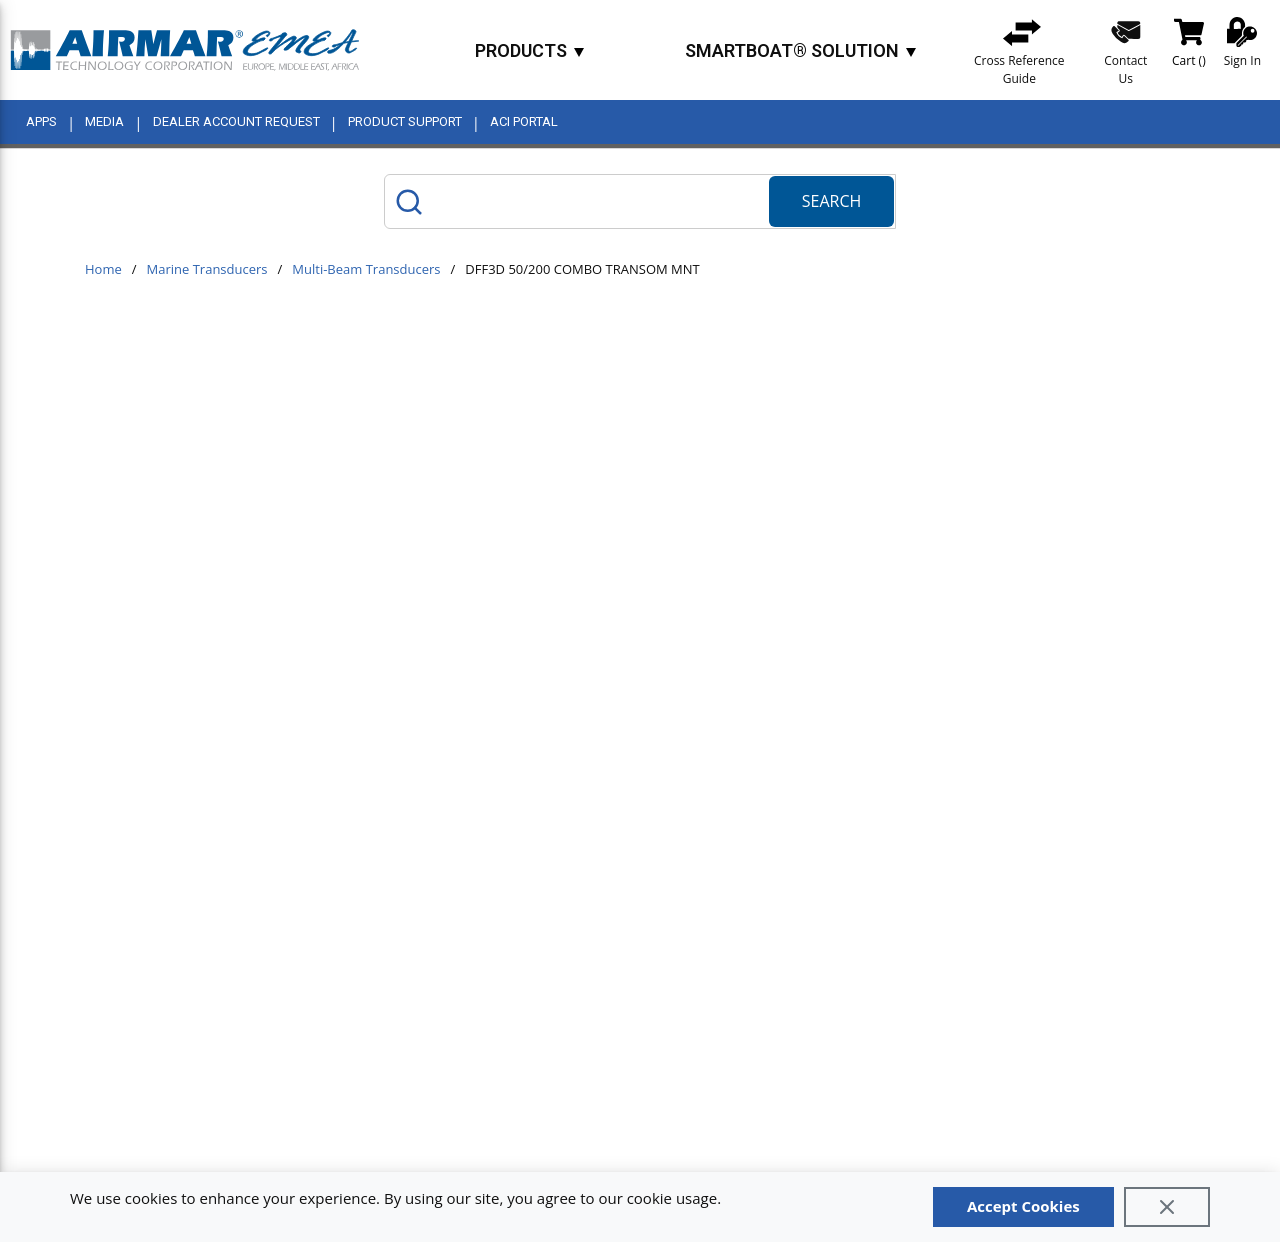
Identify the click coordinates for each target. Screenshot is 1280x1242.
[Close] (1167, 1207)
